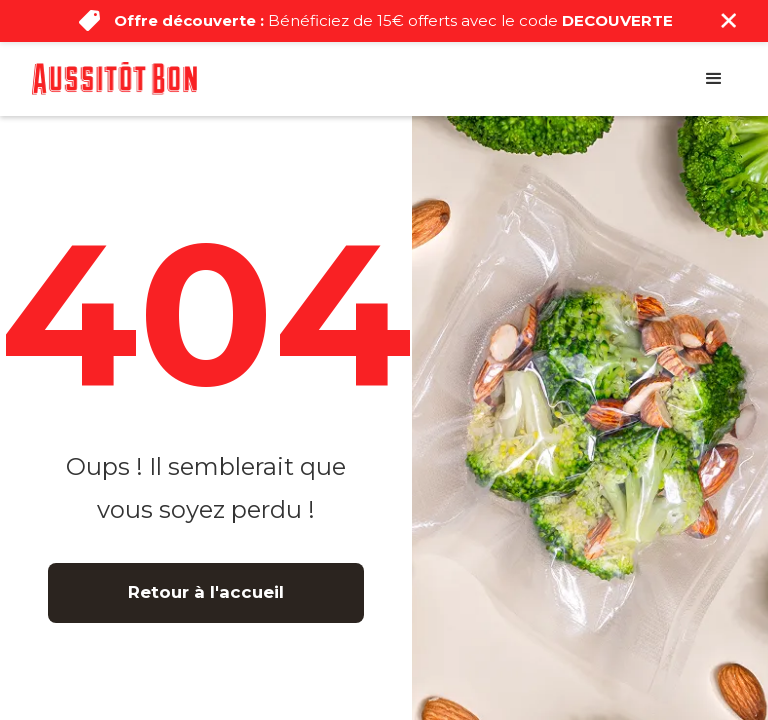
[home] (114, 78)
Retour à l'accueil (206, 592)
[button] (714, 79)
